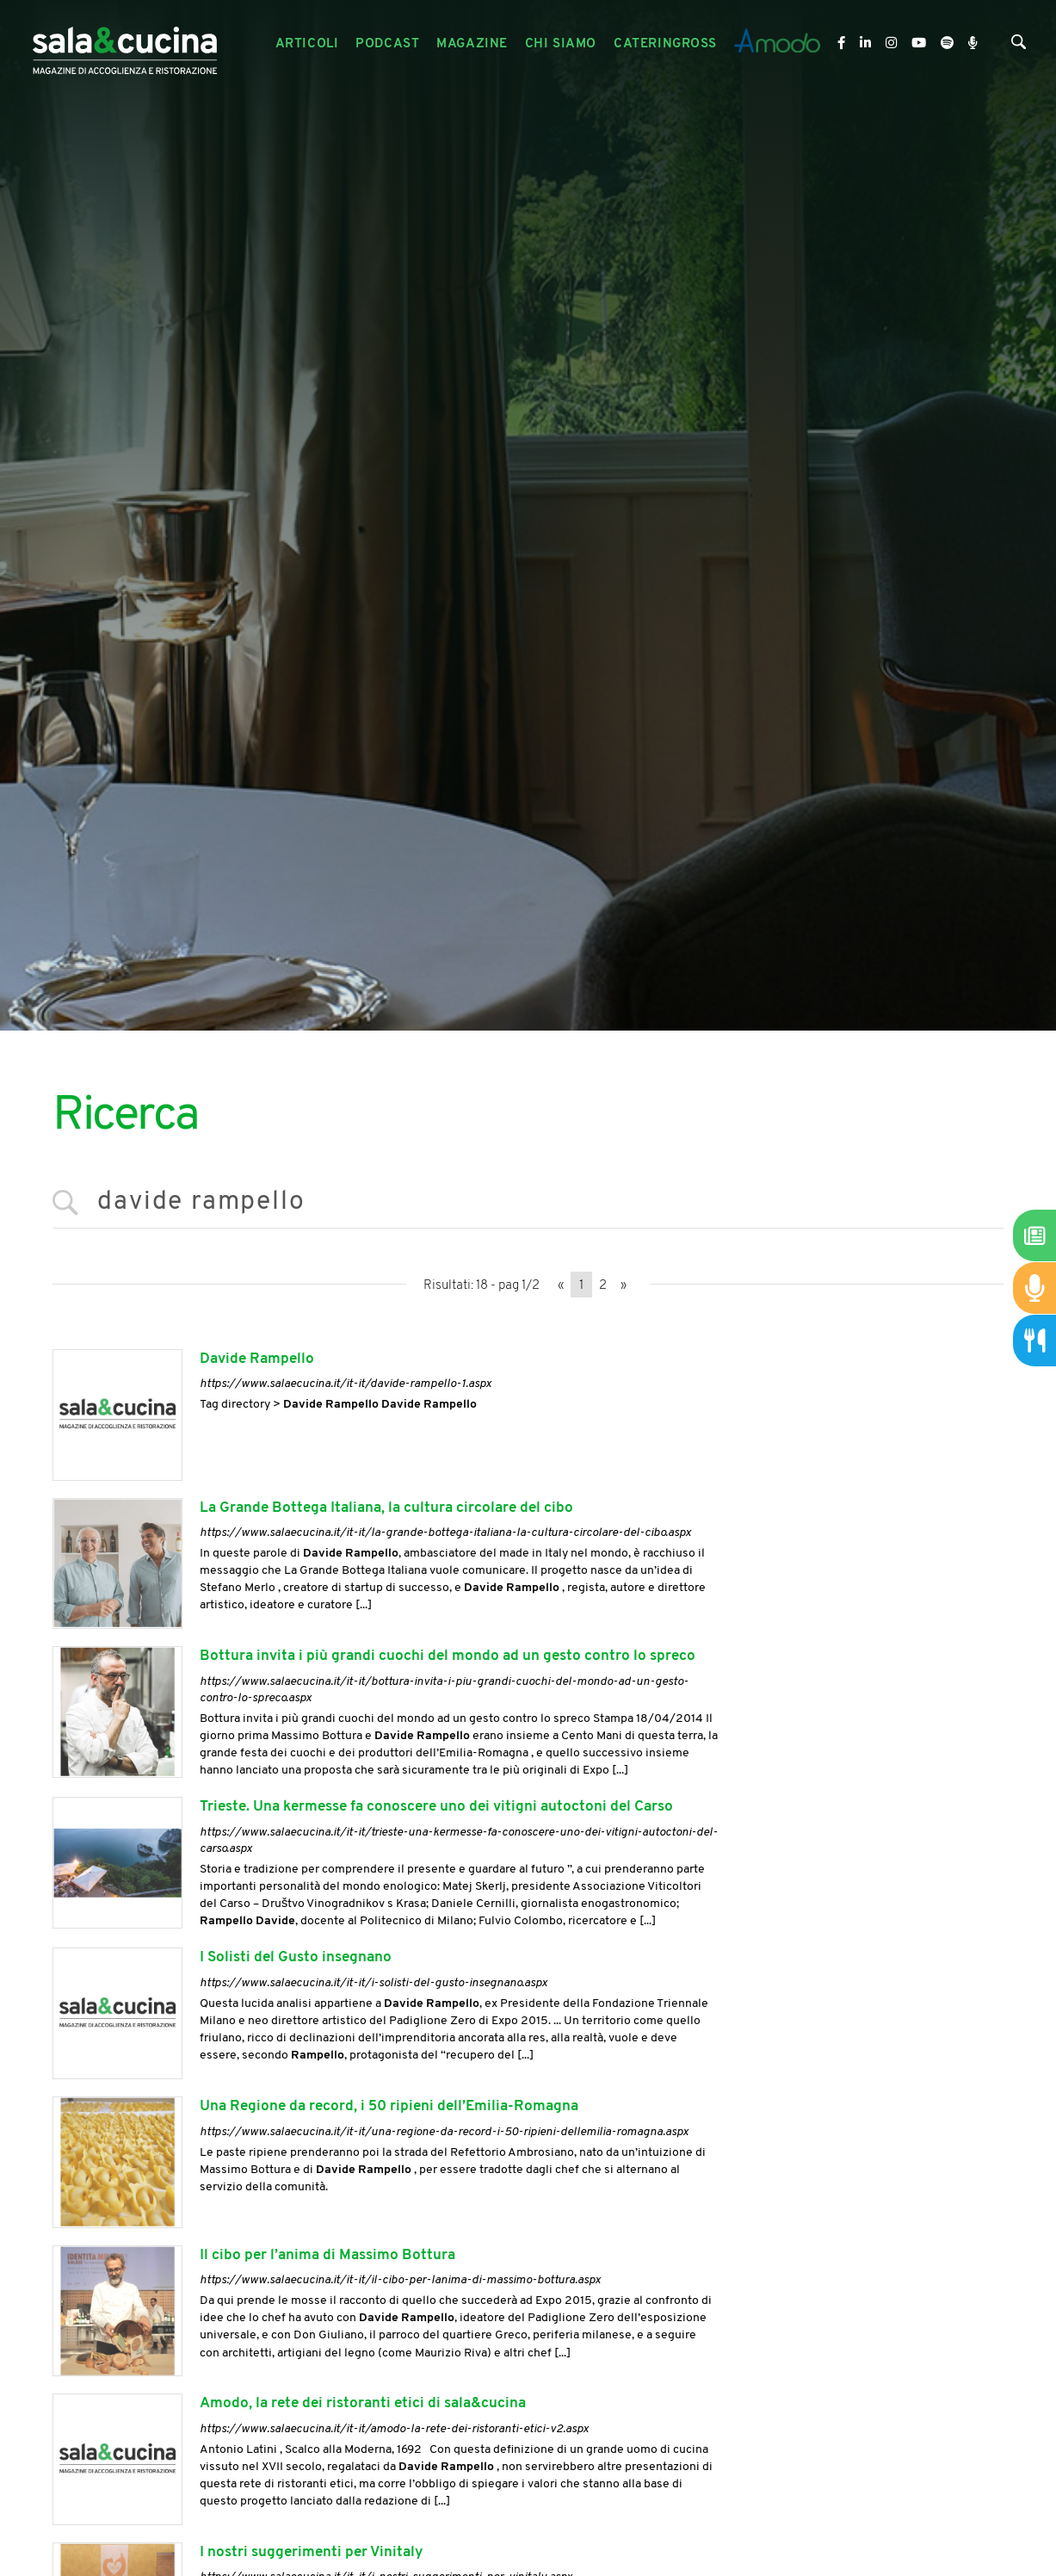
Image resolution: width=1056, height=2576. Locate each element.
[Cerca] (1018, 46)
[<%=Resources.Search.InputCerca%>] (527, 1203)
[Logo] (124, 44)
